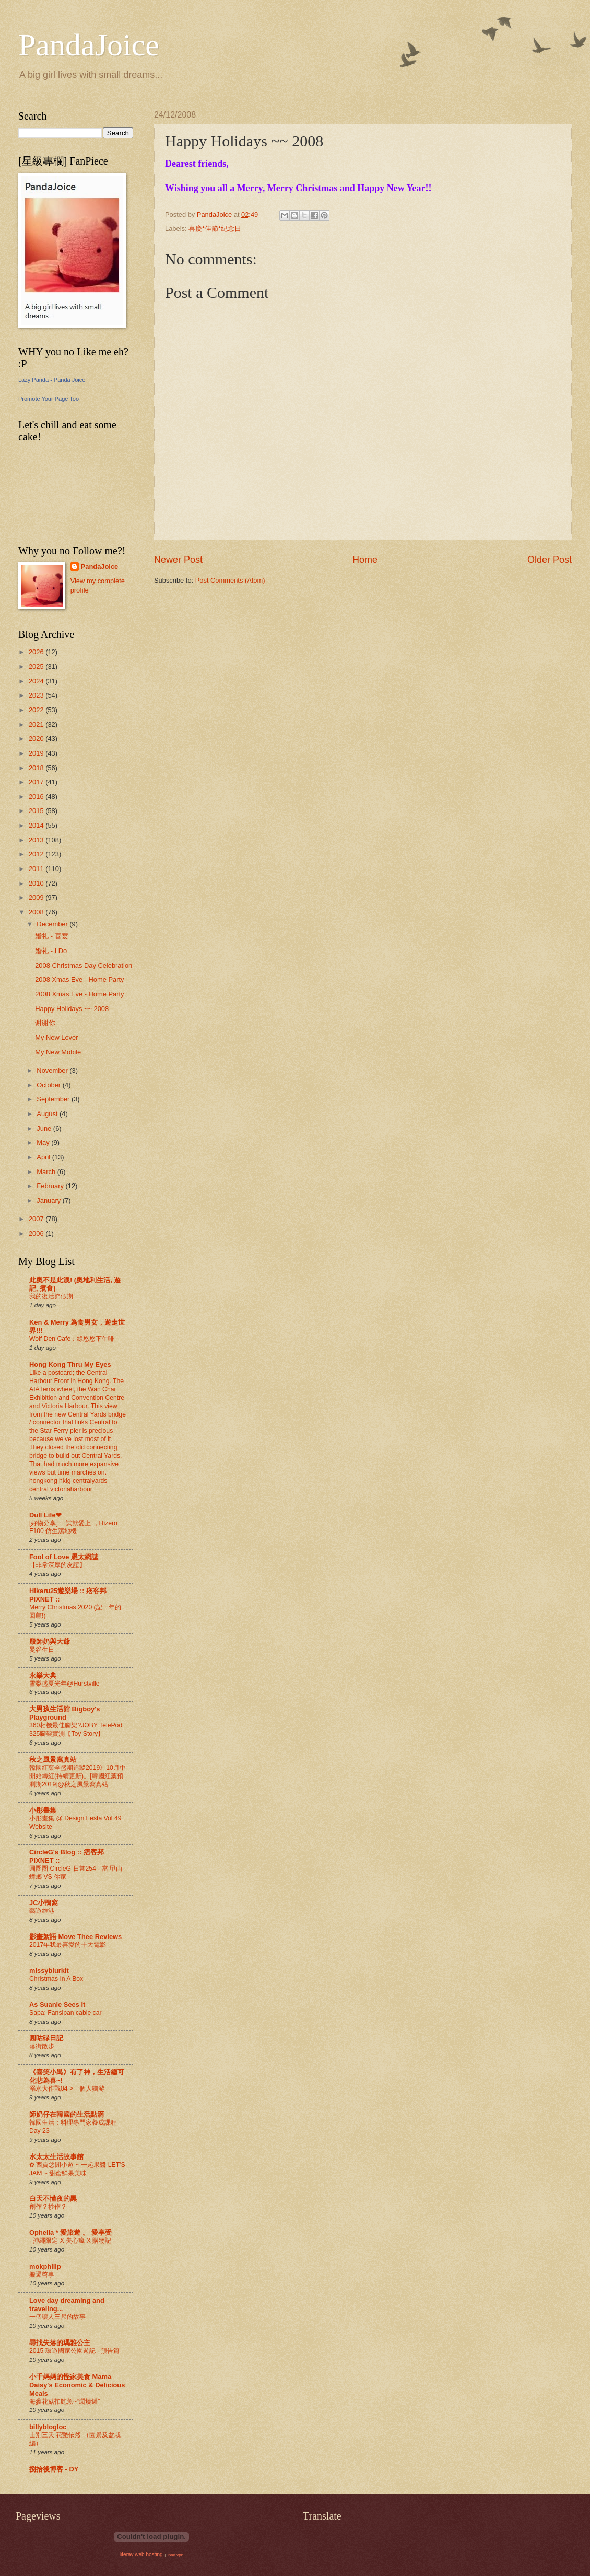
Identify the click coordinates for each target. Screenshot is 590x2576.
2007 (37, 1219)
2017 (37, 782)
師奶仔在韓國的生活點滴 (66, 2114)
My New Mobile (58, 1052)
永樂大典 (42, 1675)
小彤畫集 (42, 1810)
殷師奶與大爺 (49, 1641)
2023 (37, 695)
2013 (37, 840)
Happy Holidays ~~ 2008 (72, 1009)
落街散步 (41, 2046)
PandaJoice (88, 45)
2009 (37, 897)
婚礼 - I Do (51, 951)
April (44, 1157)
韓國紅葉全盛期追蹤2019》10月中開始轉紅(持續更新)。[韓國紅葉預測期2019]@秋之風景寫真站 (77, 1776)
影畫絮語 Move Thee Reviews (75, 1937)
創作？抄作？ (48, 2206)
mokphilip (45, 2266)
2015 (37, 811)
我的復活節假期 (51, 1296)
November (53, 1070)
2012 (37, 854)
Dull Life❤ (45, 1515)
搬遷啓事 (41, 2274)
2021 (37, 724)
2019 (37, 753)
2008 (37, 912)
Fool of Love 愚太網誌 (63, 1557)
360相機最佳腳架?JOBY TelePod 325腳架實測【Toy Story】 (75, 1729)
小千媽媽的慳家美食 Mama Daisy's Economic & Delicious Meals (77, 2385)
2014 (37, 825)
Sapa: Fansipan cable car (65, 2012)
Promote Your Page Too (48, 399)
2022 (37, 710)
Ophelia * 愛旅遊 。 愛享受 (70, 2232)
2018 (37, 768)
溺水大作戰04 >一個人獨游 (66, 2088)
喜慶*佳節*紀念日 (214, 229)
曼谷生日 (41, 1649)
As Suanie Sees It (57, 2005)
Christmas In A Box (56, 1978)
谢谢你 (45, 1023)
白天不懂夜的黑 (53, 2198)
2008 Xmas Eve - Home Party (79, 979)
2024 (37, 681)
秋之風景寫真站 (53, 1759)
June (45, 1128)
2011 (37, 869)
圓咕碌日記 (46, 2038)
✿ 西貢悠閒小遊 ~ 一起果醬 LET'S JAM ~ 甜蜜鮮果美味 (77, 2169)
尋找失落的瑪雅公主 (59, 2343)
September (54, 1099)
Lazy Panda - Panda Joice (51, 380)
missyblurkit (49, 1971)
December (53, 924)
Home (364, 559)
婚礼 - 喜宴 (51, 936)
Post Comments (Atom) (230, 580)
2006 (37, 1233)
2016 (37, 796)
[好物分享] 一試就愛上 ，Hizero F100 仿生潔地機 (73, 1527)
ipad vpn (175, 2554)
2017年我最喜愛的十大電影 (67, 1944)
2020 (37, 738)
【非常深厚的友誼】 (57, 1565)
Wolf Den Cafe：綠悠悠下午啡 (71, 1338)
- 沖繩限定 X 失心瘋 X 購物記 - (72, 2240)
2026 (37, 652)
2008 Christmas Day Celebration (83, 965)
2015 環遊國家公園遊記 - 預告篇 (74, 2350)
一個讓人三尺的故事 (57, 2316)
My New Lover (56, 1037)
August (48, 1114)
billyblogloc (48, 2427)
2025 (37, 666)
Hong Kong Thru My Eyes (70, 1364)
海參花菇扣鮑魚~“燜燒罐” (64, 2401)
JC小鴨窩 (43, 1903)
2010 (37, 883)
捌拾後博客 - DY (53, 2469)
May (44, 1142)
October (49, 1085)
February (51, 1186)
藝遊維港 (41, 1910)
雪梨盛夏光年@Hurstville (64, 1683)
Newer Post (178, 559)
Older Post (549, 559)
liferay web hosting (141, 2554)
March (47, 1172)
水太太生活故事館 (56, 2157)
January (49, 1200)
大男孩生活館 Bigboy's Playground (64, 1713)
